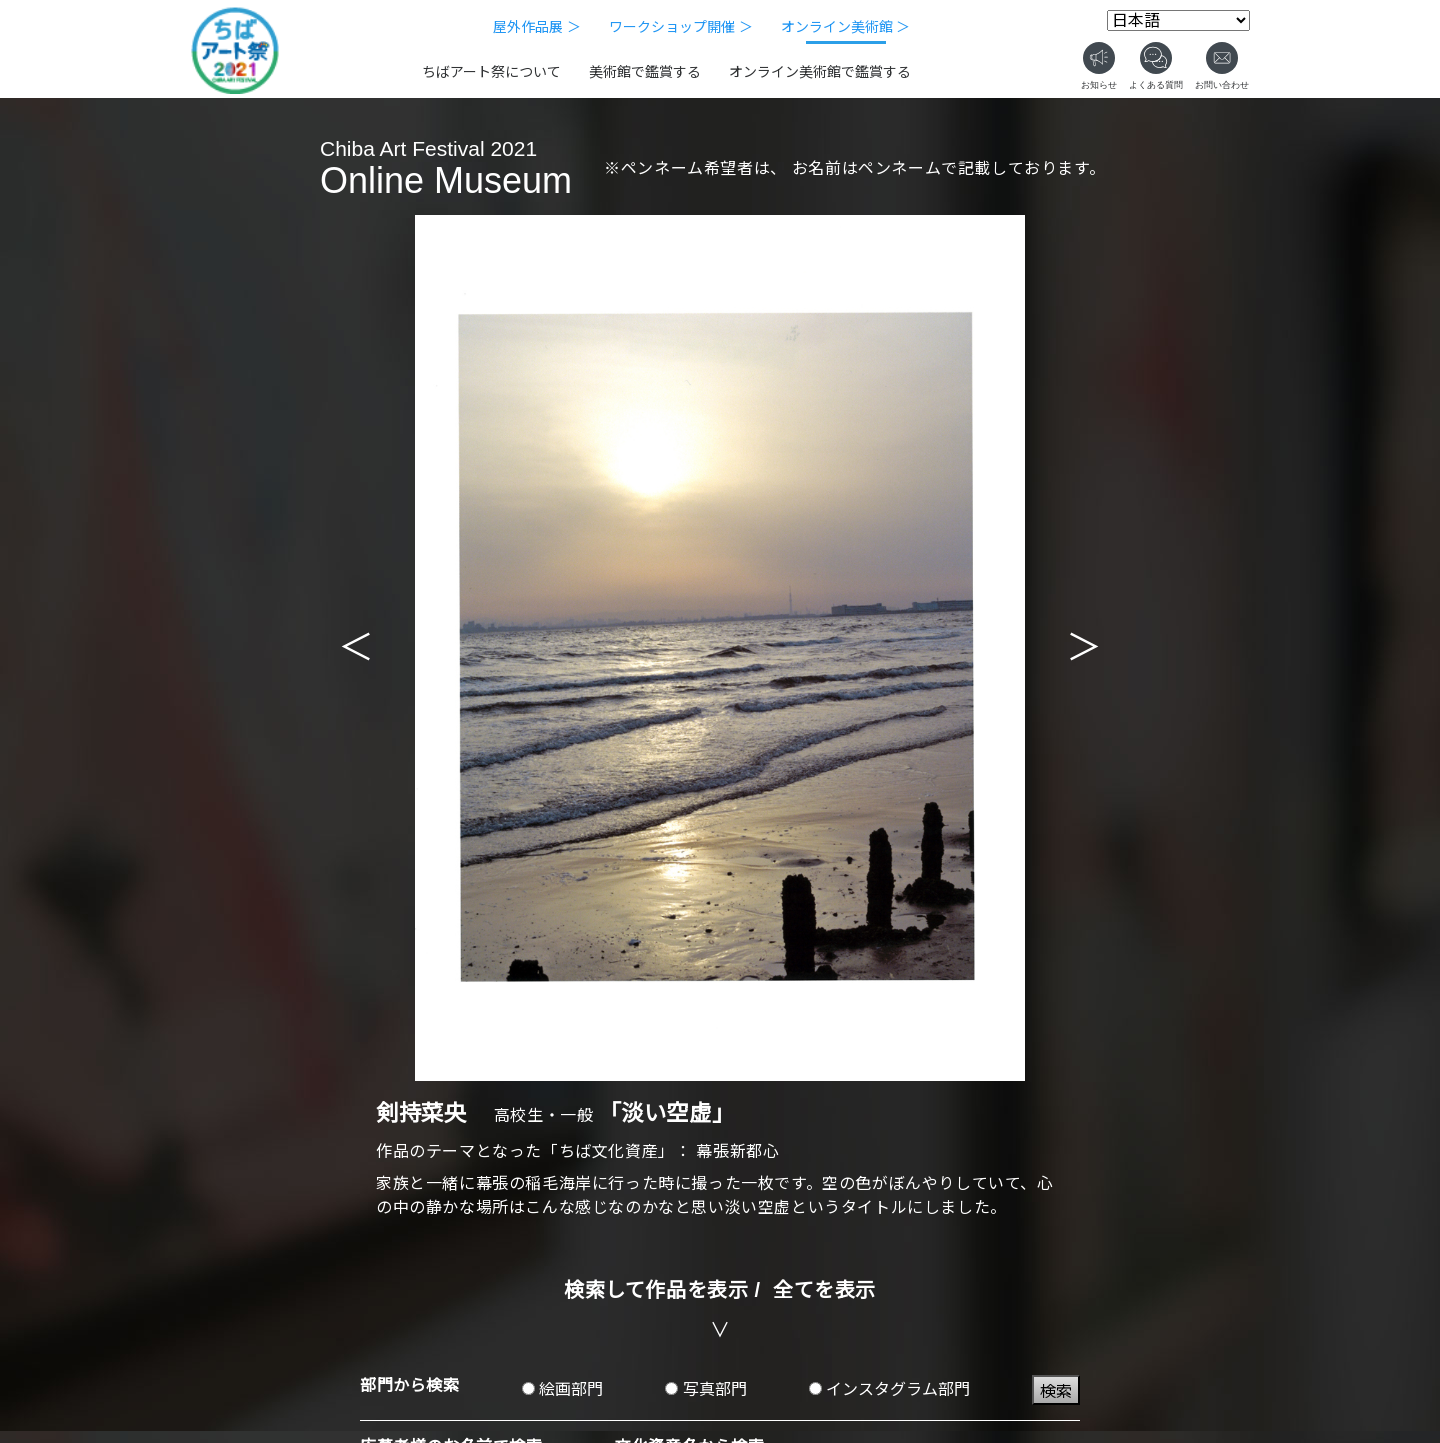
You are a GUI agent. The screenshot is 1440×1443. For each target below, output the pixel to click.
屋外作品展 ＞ (537, 27)
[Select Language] (1178, 20)
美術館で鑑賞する (645, 72)
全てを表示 (824, 1290)
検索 (1056, 1391)
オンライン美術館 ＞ (846, 27)
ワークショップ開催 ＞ (681, 27)
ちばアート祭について (491, 72)
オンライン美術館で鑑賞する (820, 72)
